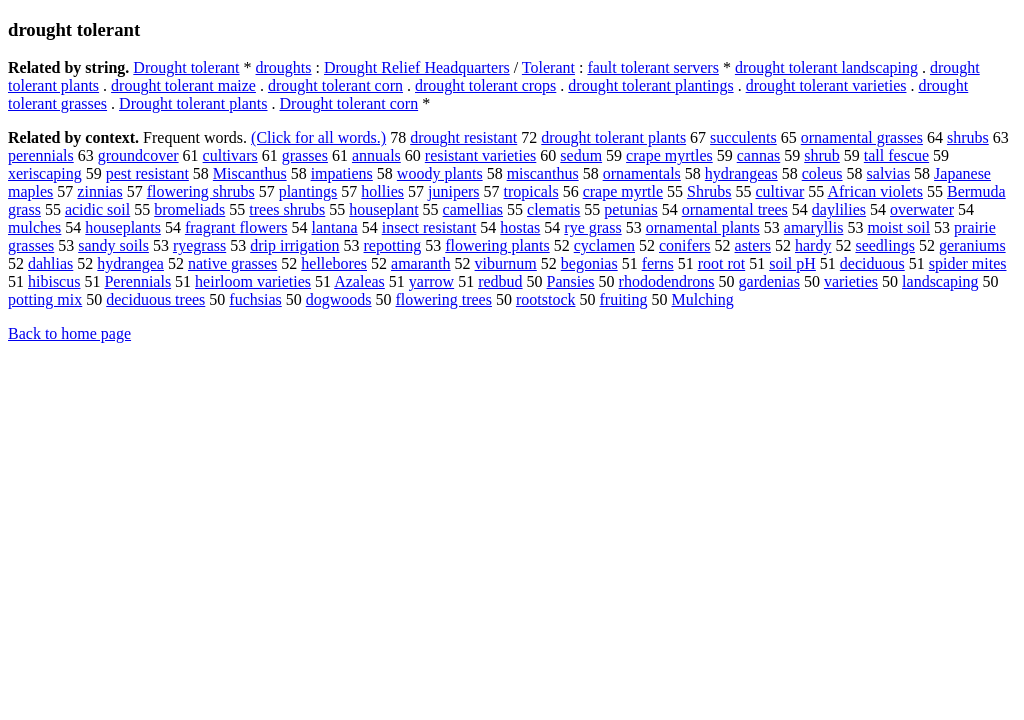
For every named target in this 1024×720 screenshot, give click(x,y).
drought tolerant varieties (826, 85)
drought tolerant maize (183, 85)
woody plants (440, 173)
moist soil (898, 227)
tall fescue (896, 155)
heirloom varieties (253, 281)
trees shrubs (287, 209)
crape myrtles (669, 155)
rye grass (592, 227)
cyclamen (604, 245)
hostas (520, 227)
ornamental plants (703, 227)
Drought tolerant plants (193, 103)
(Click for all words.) (318, 137)
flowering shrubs (201, 191)
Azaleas (359, 281)
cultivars (230, 155)
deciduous (872, 263)
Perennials (137, 281)
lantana (335, 227)
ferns (658, 263)
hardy (813, 245)
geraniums (972, 245)
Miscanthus (250, 173)
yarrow (431, 281)
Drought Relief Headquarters (417, 67)
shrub (822, 155)
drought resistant (463, 137)
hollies (382, 191)
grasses (305, 155)
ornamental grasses (862, 137)
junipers (454, 191)
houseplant (383, 209)
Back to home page (69, 333)
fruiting (623, 299)
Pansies (571, 281)
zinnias (99, 191)
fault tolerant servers (653, 67)
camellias (473, 209)
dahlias (50, 263)
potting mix (45, 299)
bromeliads (189, 209)
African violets (875, 191)
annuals (376, 155)
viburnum (506, 263)
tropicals (531, 191)
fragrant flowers (236, 227)
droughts (284, 67)
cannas (759, 155)
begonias (589, 263)
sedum (581, 155)
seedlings (885, 245)
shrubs (968, 137)
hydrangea (130, 263)
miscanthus (543, 173)
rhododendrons (667, 281)
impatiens (342, 173)
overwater (922, 209)
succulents (743, 137)
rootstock (546, 299)
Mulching (702, 299)
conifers (685, 245)
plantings (308, 191)
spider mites (968, 263)
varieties (851, 281)
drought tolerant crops (485, 85)
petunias (630, 209)
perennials (41, 155)
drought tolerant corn (335, 85)
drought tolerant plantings (650, 85)
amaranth (421, 263)
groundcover (138, 155)
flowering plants (497, 245)
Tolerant (548, 67)
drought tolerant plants (613, 137)
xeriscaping (45, 173)
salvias (889, 173)
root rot (722, 263)
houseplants (123, 227)
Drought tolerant (186, 67)
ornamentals (642, 173)
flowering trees (444, 299)
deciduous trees (155, 299)
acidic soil (97, 209)
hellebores (334, 263)
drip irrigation (294, 245)
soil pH (792, 263)
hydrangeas (741, 173)
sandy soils (113, 245)
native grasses (232, 263)
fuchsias (255, 299)
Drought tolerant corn (349, 103)
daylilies (839, 209)
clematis (553, 209)
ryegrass (199, 245)
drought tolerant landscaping (826, 67)
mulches (34, 227)
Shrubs (709, 191)
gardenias (769, 281)
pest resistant (147, 173)
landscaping (940, 281)
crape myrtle (623, 191)
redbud (500, 281)
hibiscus (54, 281)
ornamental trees (735, 209)
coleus (822, 173)
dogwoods (339, 299)
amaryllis (814, 227)
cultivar (779, 191)
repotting (393, 245)
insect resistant (429, 227)
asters (753, 245)
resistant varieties (481, 155)
